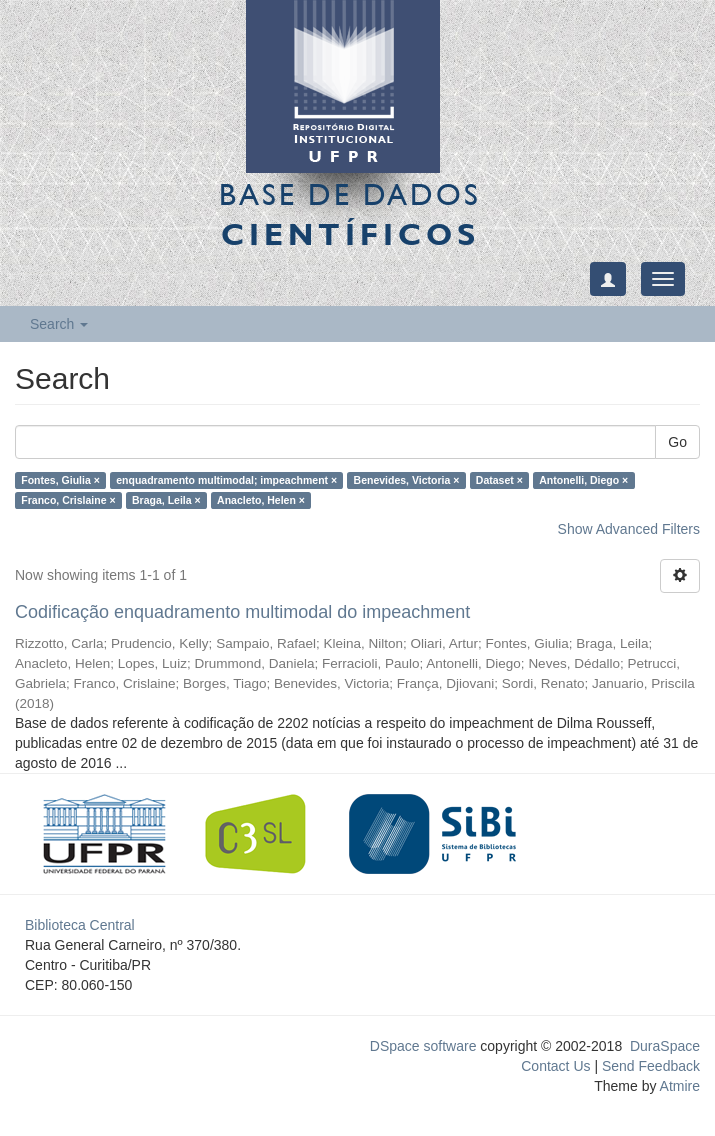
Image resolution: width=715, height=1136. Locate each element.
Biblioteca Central (80, 925)
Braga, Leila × (166, 500)
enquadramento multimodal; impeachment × (226, 480)
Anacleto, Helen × (261, 500)
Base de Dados (350, 214)
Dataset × (499, 480)
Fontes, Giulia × (60, 480)
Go (677, 442)
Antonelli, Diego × (583, 480)
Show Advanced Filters (629, 529)
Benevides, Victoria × (407, 480)
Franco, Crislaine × (68, 500)
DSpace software (423, 1046)
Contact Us (555, 1066)
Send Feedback (651, 1066)
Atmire (678, 1086)
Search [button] (59, 324)
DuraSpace (665, 1046)
